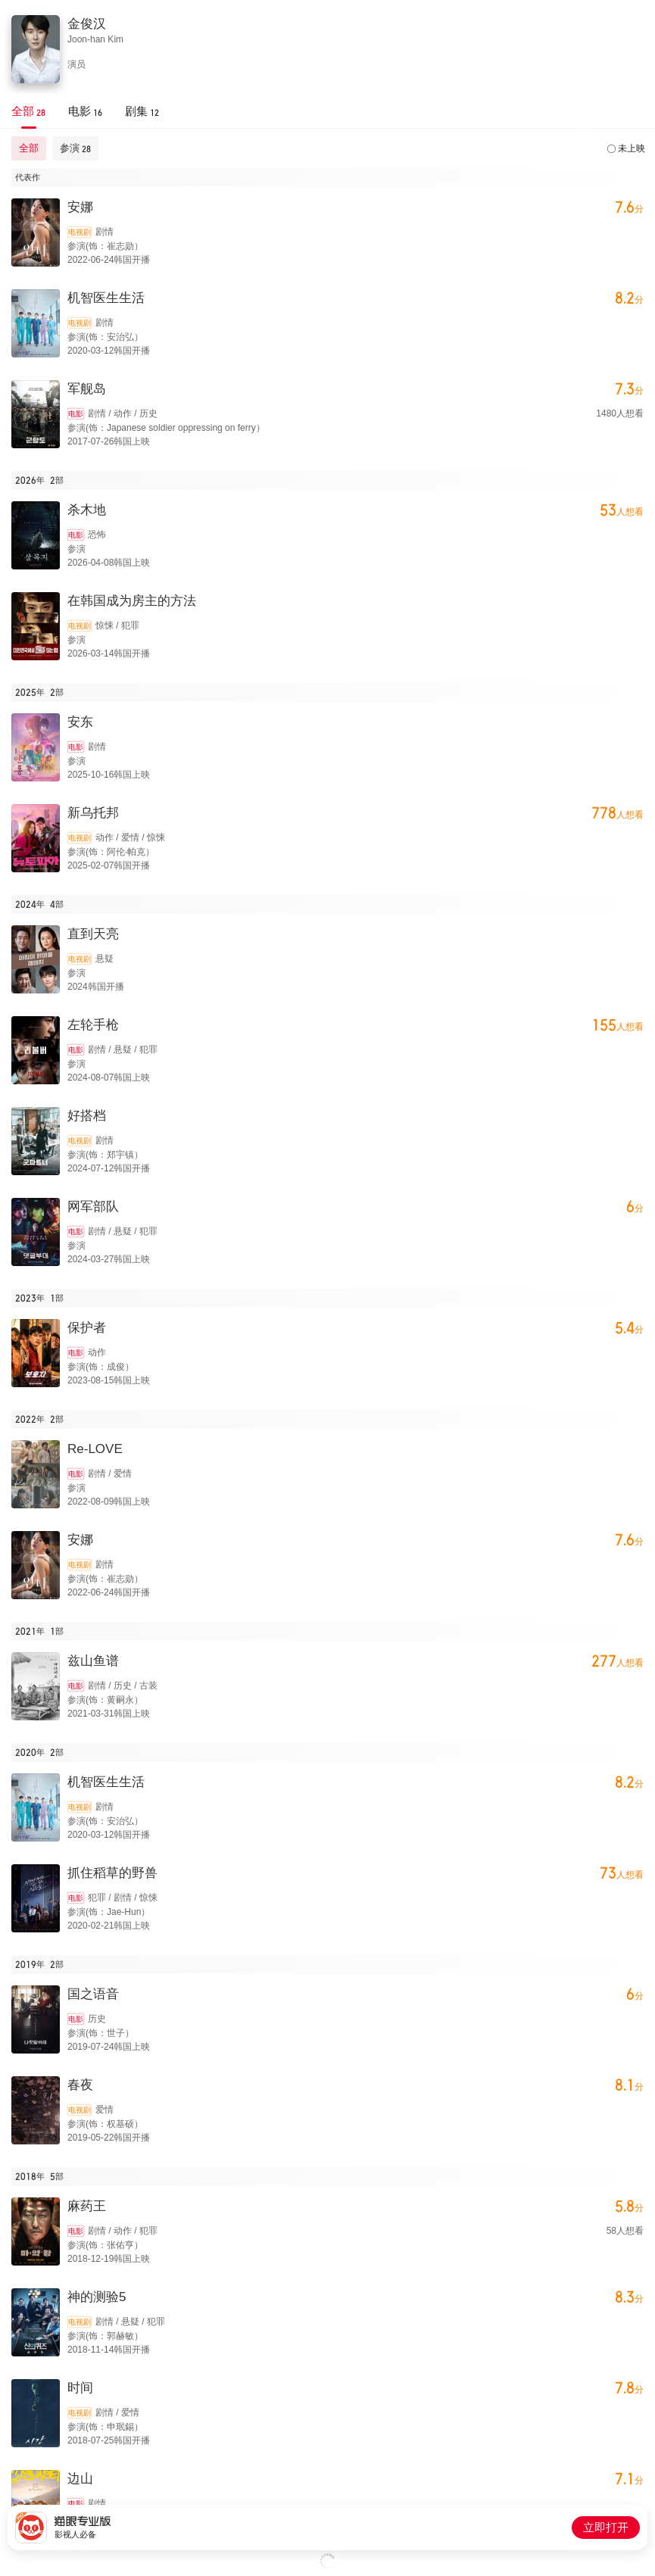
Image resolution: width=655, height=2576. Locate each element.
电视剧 (79, 232)
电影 (75, 414)
